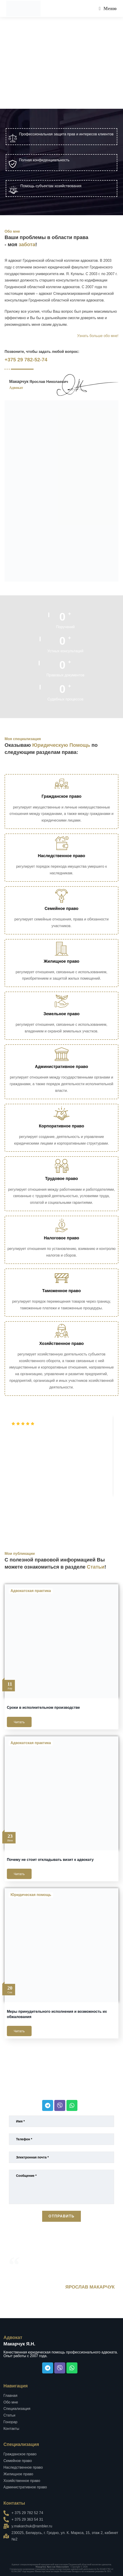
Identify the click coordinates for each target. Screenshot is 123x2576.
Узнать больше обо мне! (97, 336)
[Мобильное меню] (108, 8)
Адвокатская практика (31, 1591)
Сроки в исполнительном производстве (43, 1707)
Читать (19, 1722)
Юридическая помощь (31, 1895)
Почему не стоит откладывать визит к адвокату (50, 1860)
